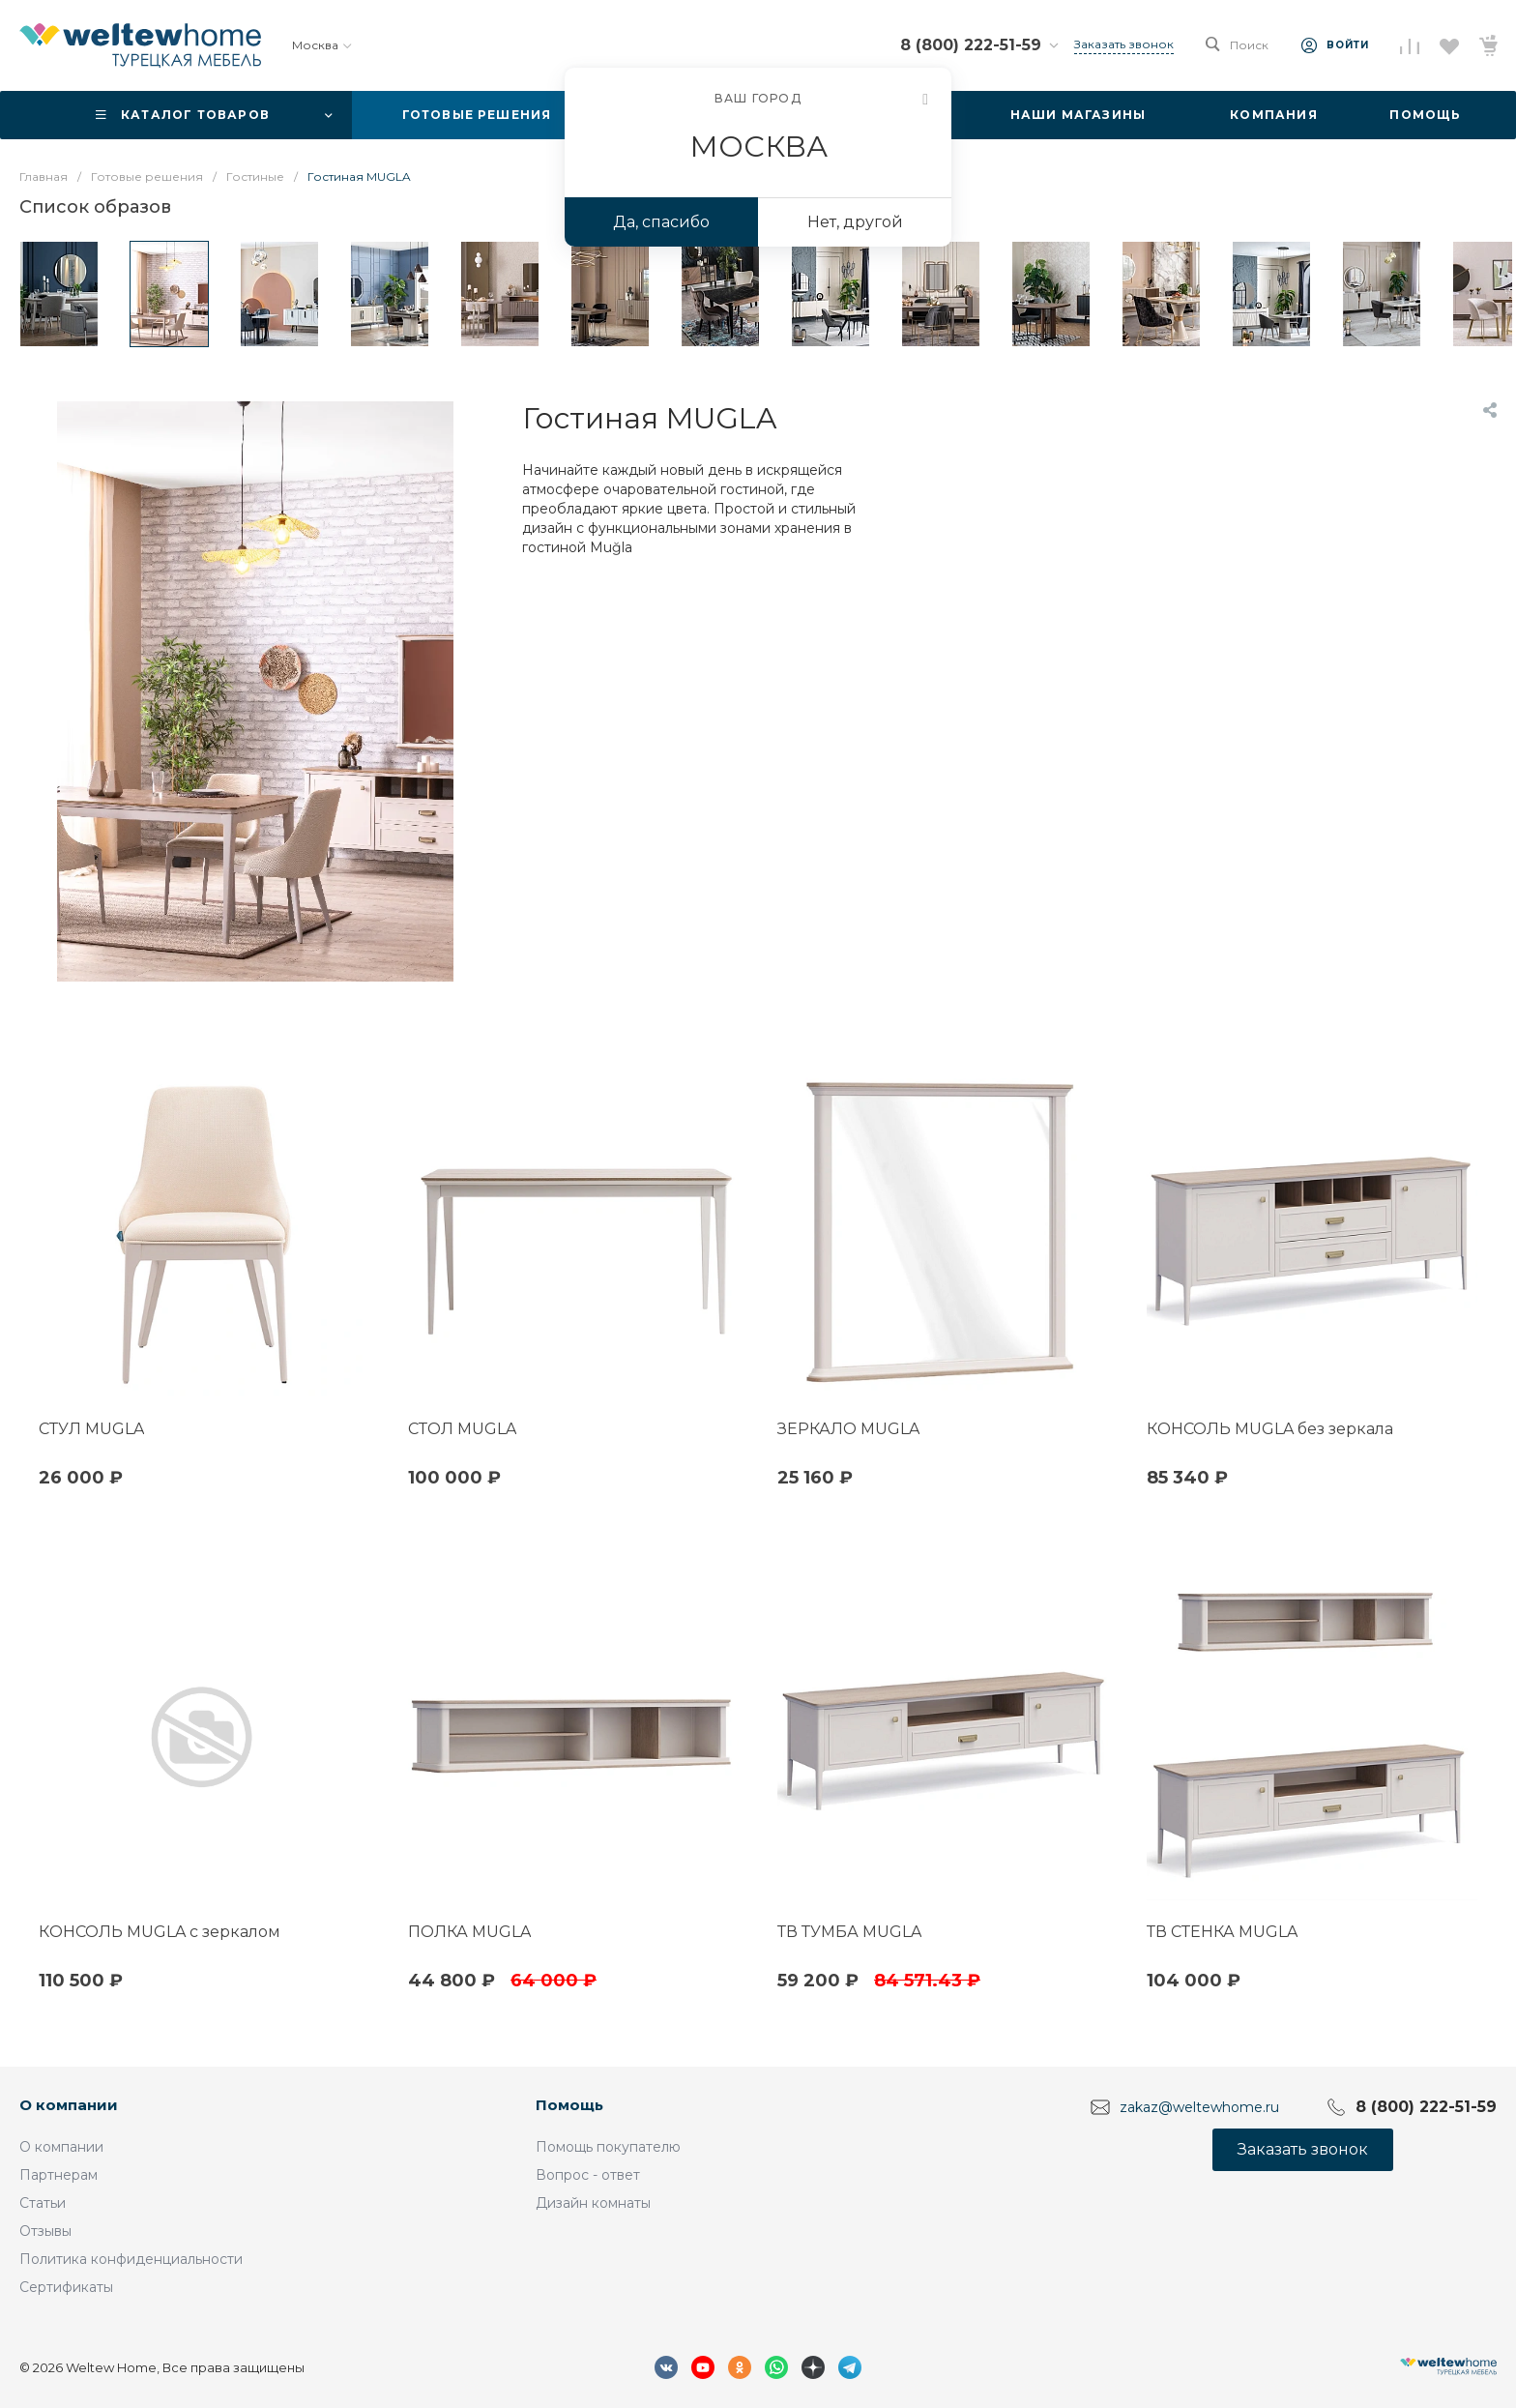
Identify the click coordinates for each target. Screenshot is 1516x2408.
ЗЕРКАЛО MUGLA (848, 1429)
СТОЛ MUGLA (462, 1429)
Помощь (569, 2105)
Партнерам (58, 2175)
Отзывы (45, 2231)
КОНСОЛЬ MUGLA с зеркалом (159, 1932)
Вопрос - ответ (588, 2175)
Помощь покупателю (608, 2147)
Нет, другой (855, 222)
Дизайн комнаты (593, 2203)
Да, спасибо (661, 222)
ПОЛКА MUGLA (469, 1932)
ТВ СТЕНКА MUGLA (1222, 1932)
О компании (68, 2105)
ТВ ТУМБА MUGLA (849, 1932)
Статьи (42, 2203)
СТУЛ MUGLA (91, 1429)
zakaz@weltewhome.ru (1199, 2107)
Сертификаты (66, 2287)
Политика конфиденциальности (131, 2259)
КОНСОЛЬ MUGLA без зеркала (1270, 1429)
